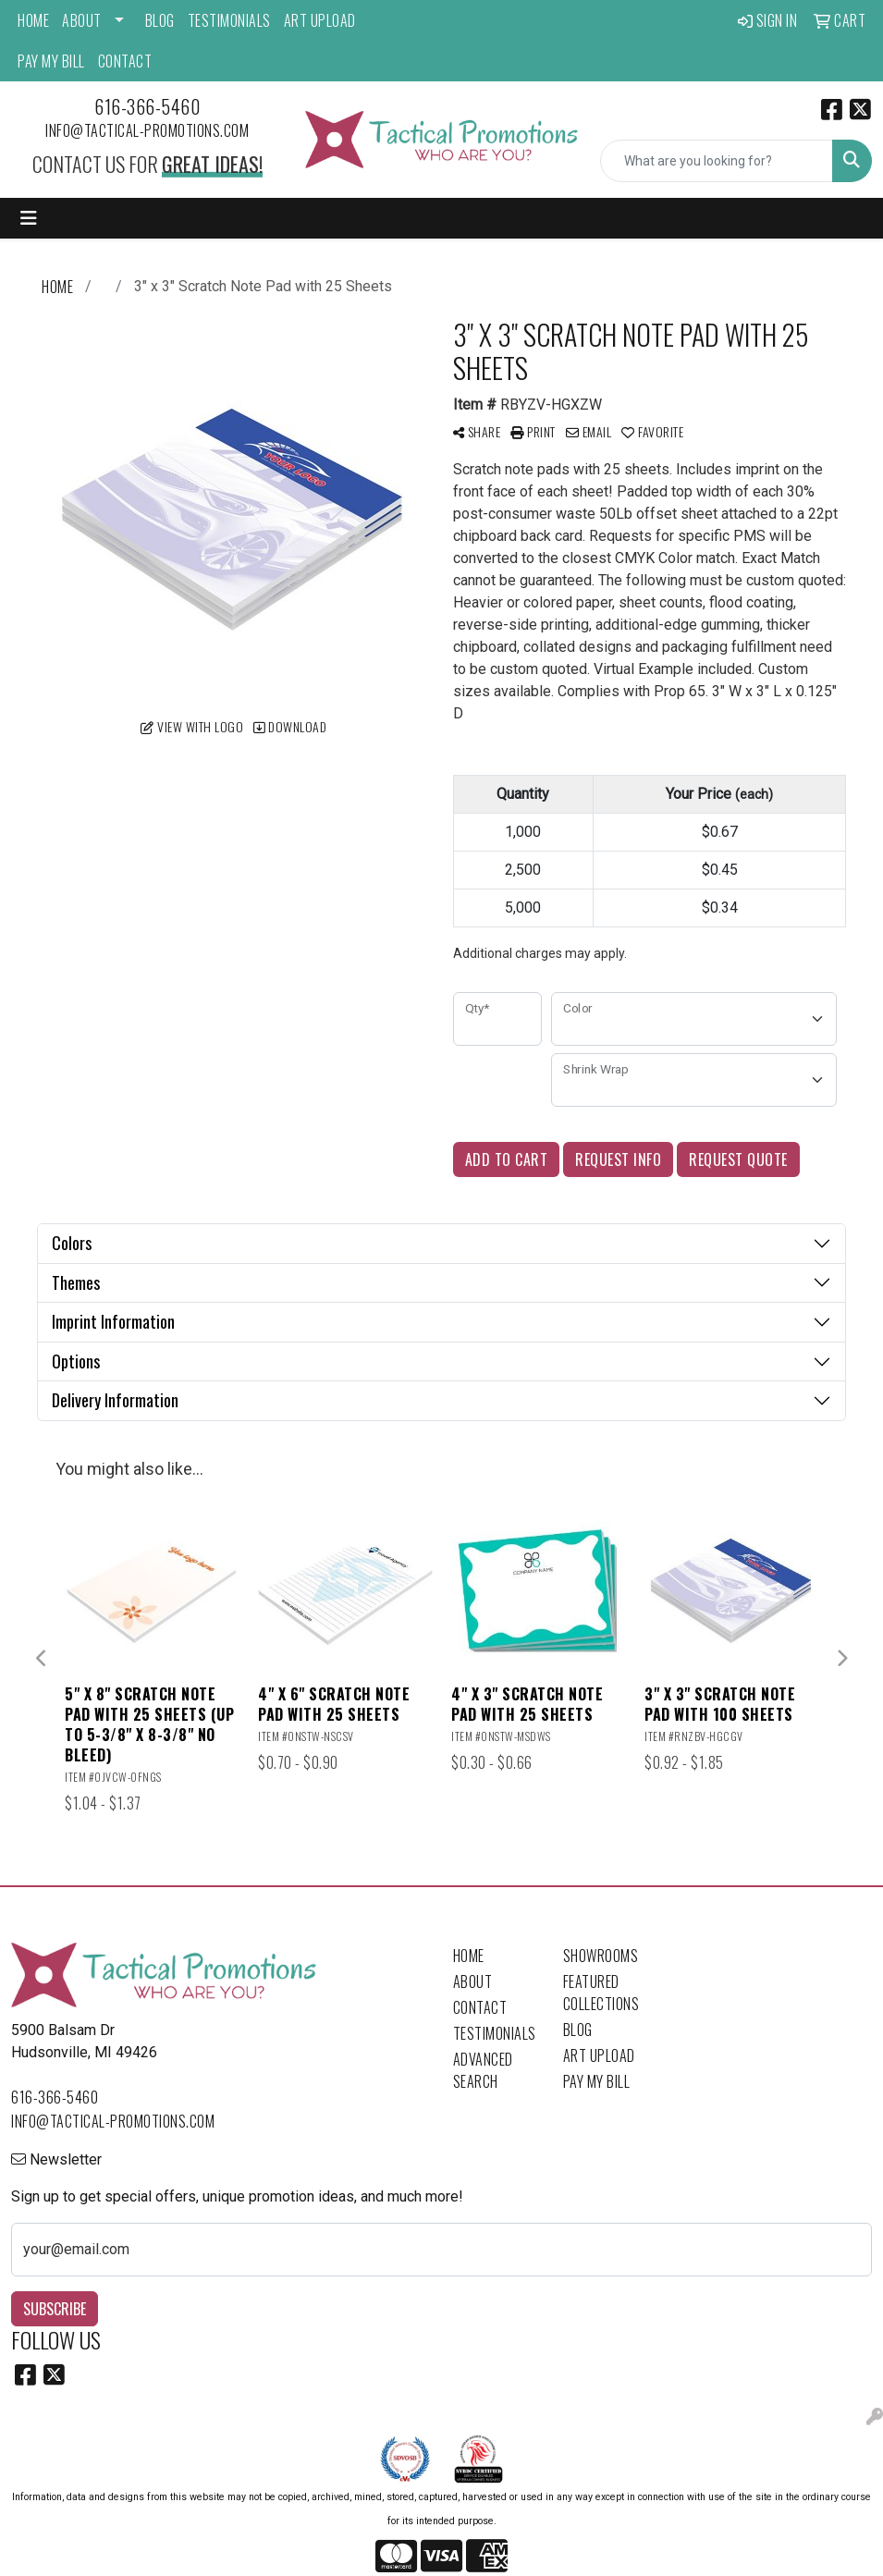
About (82, 20)
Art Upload (320, 20)
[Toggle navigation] (28, 218)
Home (33, 20)
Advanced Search (483, 2070)
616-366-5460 (147, 106)
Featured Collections (601, 1992)
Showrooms (601, 1955)
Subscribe (54, 2309)
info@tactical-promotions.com (147, 130)
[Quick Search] (716, 161)
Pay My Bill (51, 61)
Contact (125, 61)
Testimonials (229, 20)
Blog (160, 20)
